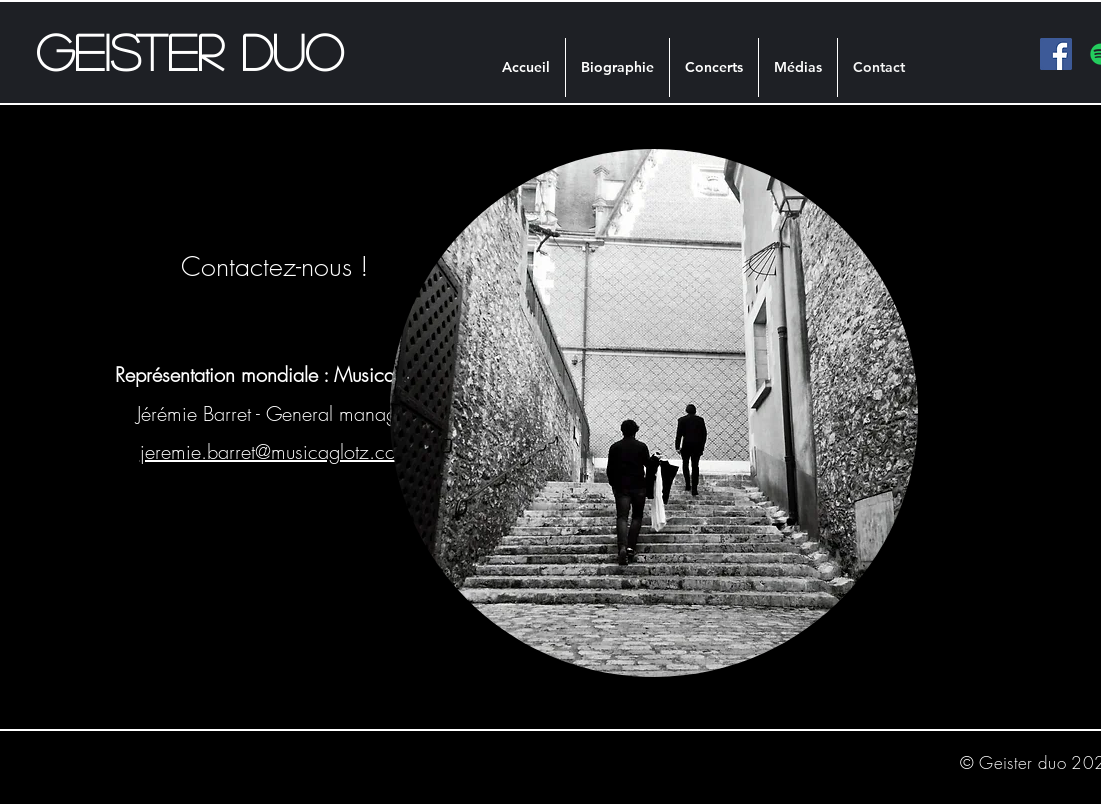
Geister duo (189, 51)
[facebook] (1056, 54)
